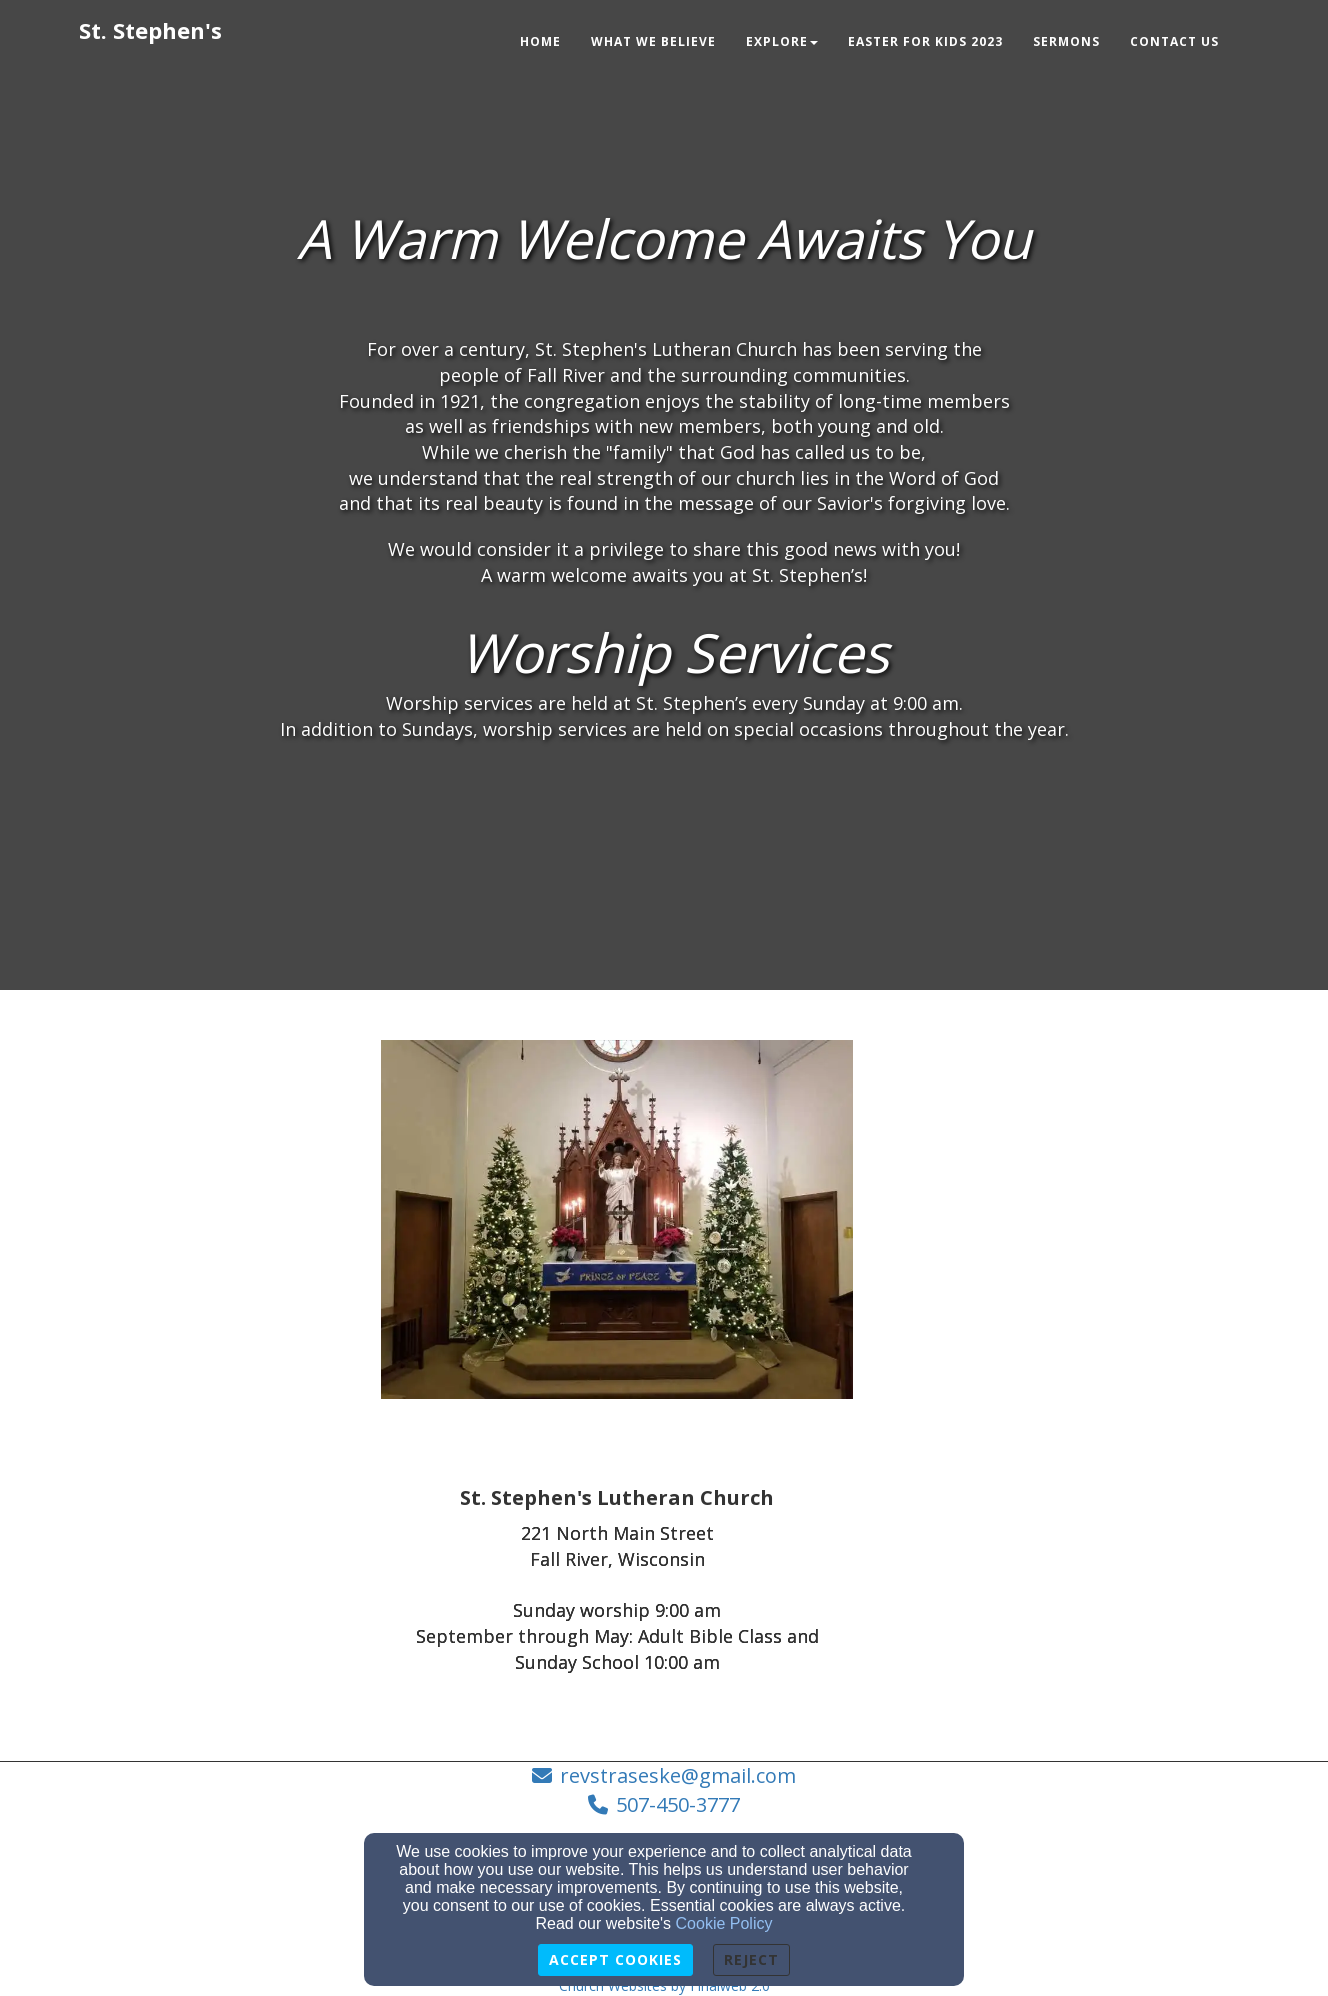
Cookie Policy (724, 1923)
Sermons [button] (1066, 41)
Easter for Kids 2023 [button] (925, 41)
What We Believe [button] (653, 41)
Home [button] (540, 41)
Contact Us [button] (1174, 41)
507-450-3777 (678, 1804)
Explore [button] (782, 41)
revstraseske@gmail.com (678, 1775)
